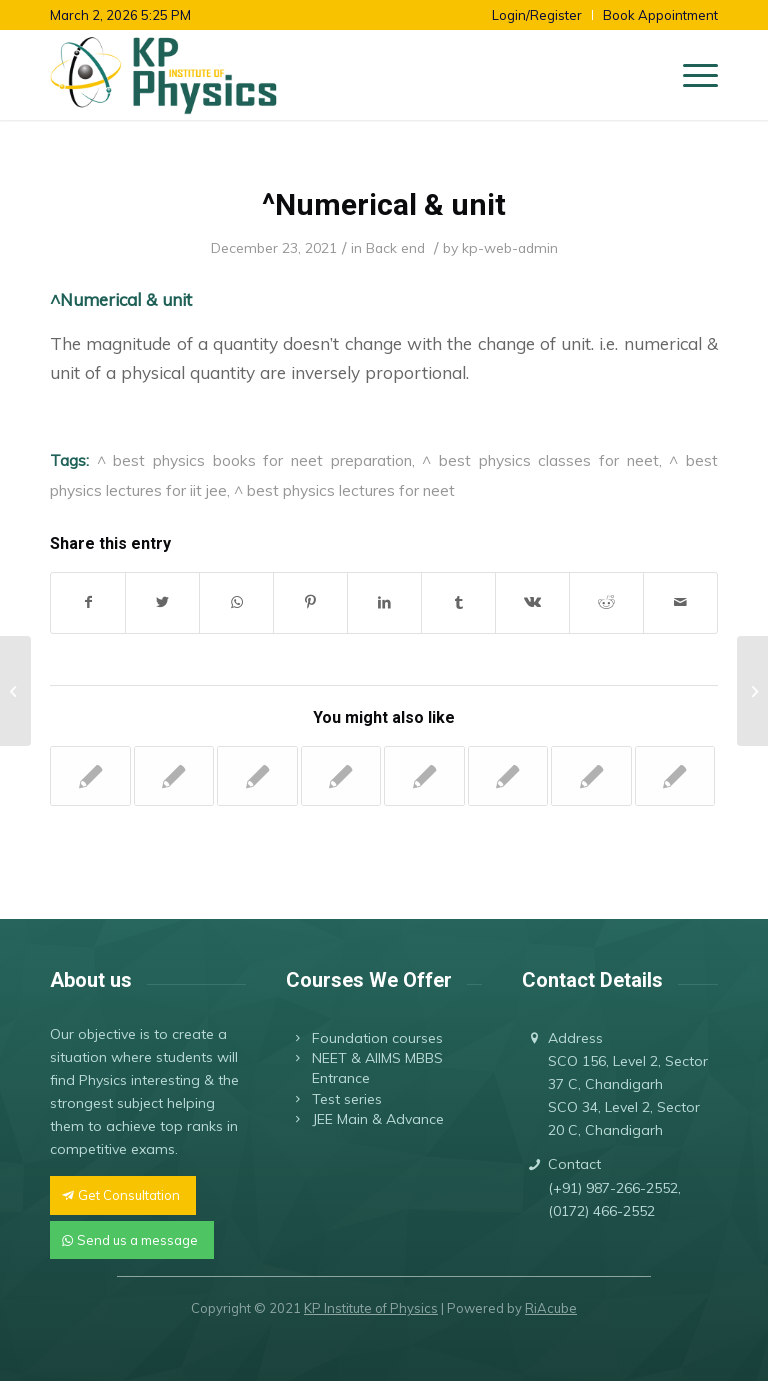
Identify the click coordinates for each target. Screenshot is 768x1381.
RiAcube (551, 1308)
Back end (395, 247)
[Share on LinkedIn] (384, 602)
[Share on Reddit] (606, 602)
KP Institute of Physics (371, 1308)
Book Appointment (660, 15)
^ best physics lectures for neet (344, 490)
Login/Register (537, 15)
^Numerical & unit (384, 204)
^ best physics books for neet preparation (254, 460)
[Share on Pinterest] (310, 602)
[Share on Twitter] (162, 602)
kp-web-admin (510, 247)
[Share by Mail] (680, 602)
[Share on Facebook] (88, 602)
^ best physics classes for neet (540, 460)
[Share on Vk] (532, 602)
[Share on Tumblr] (458, 602)
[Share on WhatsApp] (236, 602)
